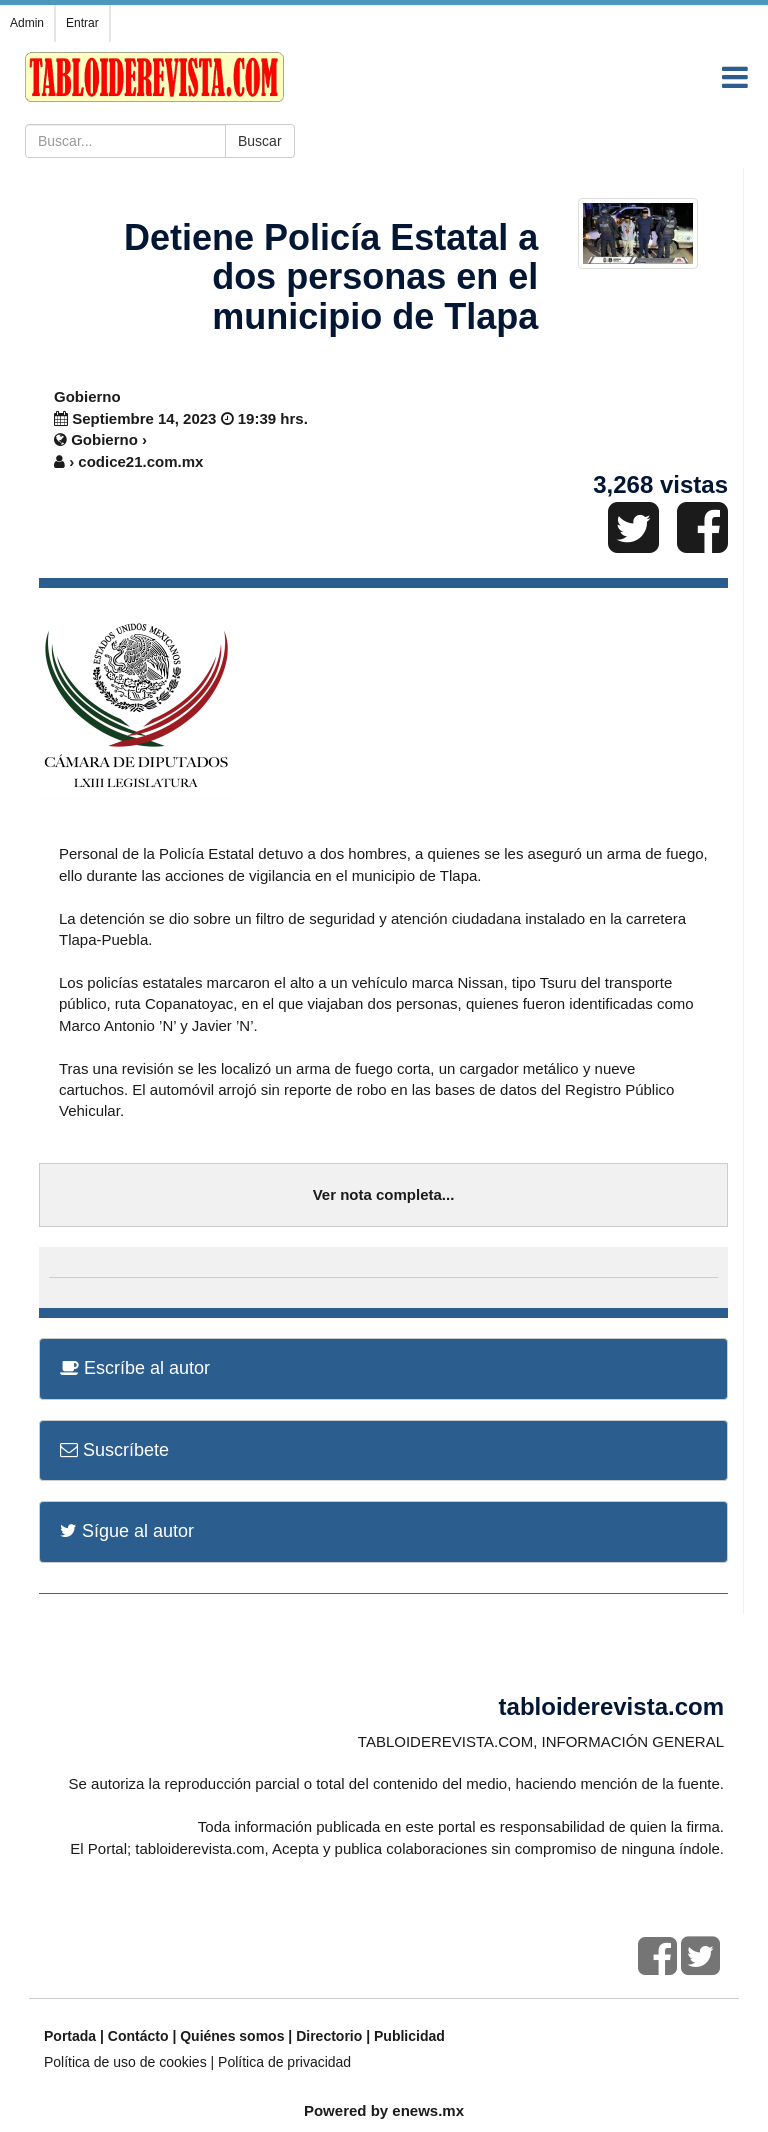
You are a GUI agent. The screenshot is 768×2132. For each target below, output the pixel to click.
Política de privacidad (284, 2062)
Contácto (138, 2036)
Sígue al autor (127, 1531)
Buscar (260, 141)
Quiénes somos (232, 2036)
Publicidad (409, 2036)
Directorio (329, 2036)
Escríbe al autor (135, 1368)
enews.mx (428, 2110)
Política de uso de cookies (125, 2062)
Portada (70, 2036)
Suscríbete (114, 1450)
